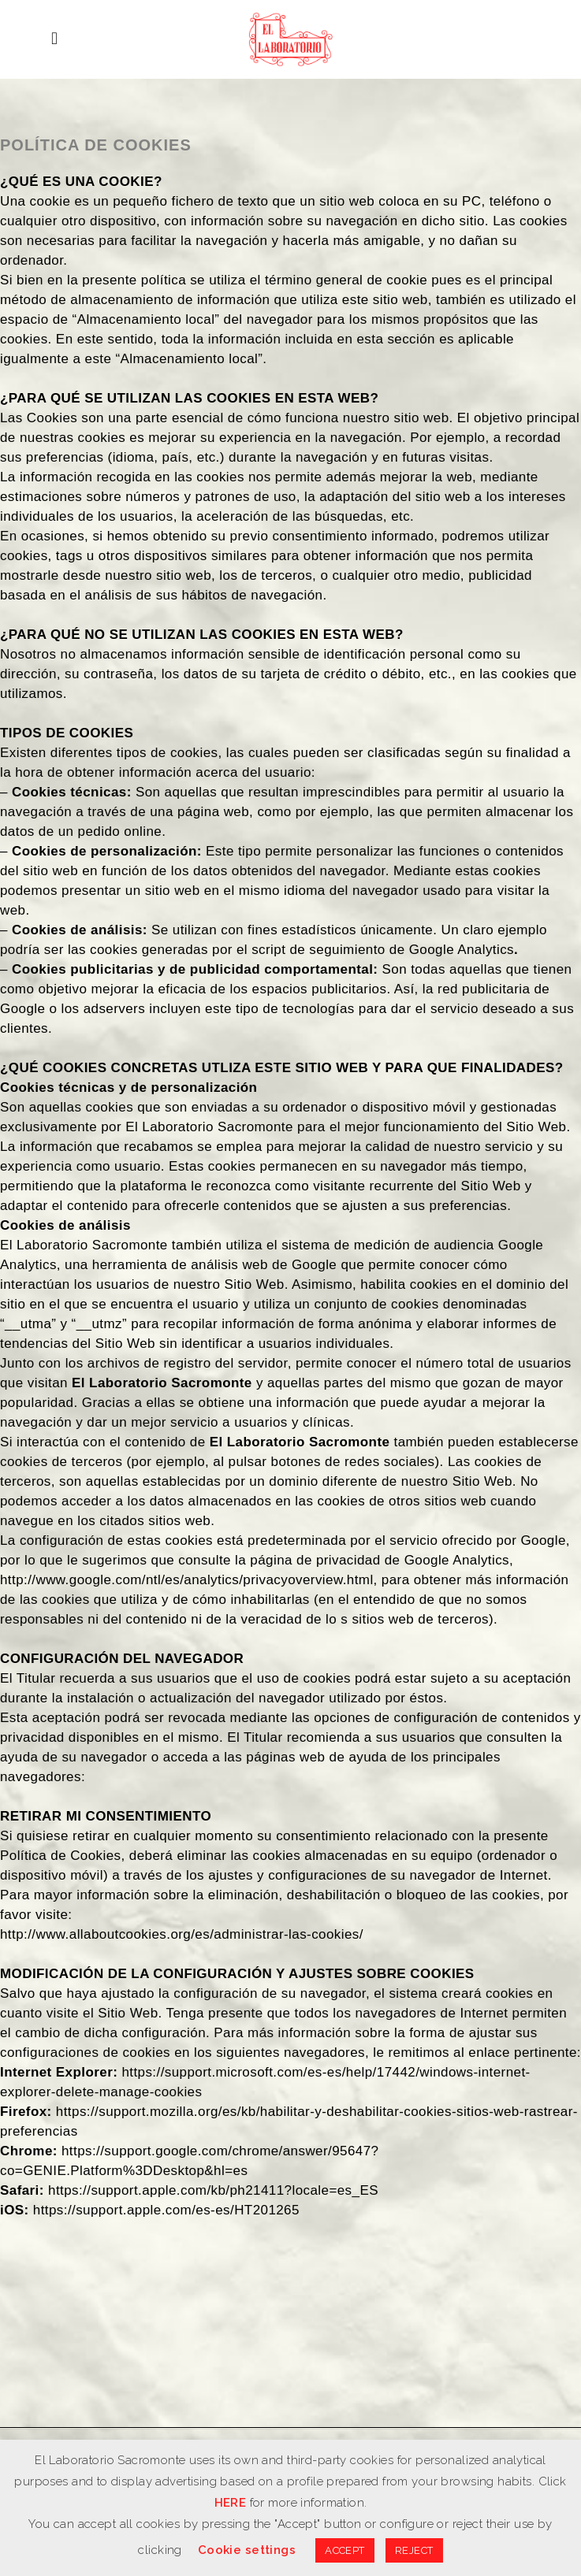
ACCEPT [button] (345, 2550)
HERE (230, 2503)
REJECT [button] (414, 2550)
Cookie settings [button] (247, 2550)
